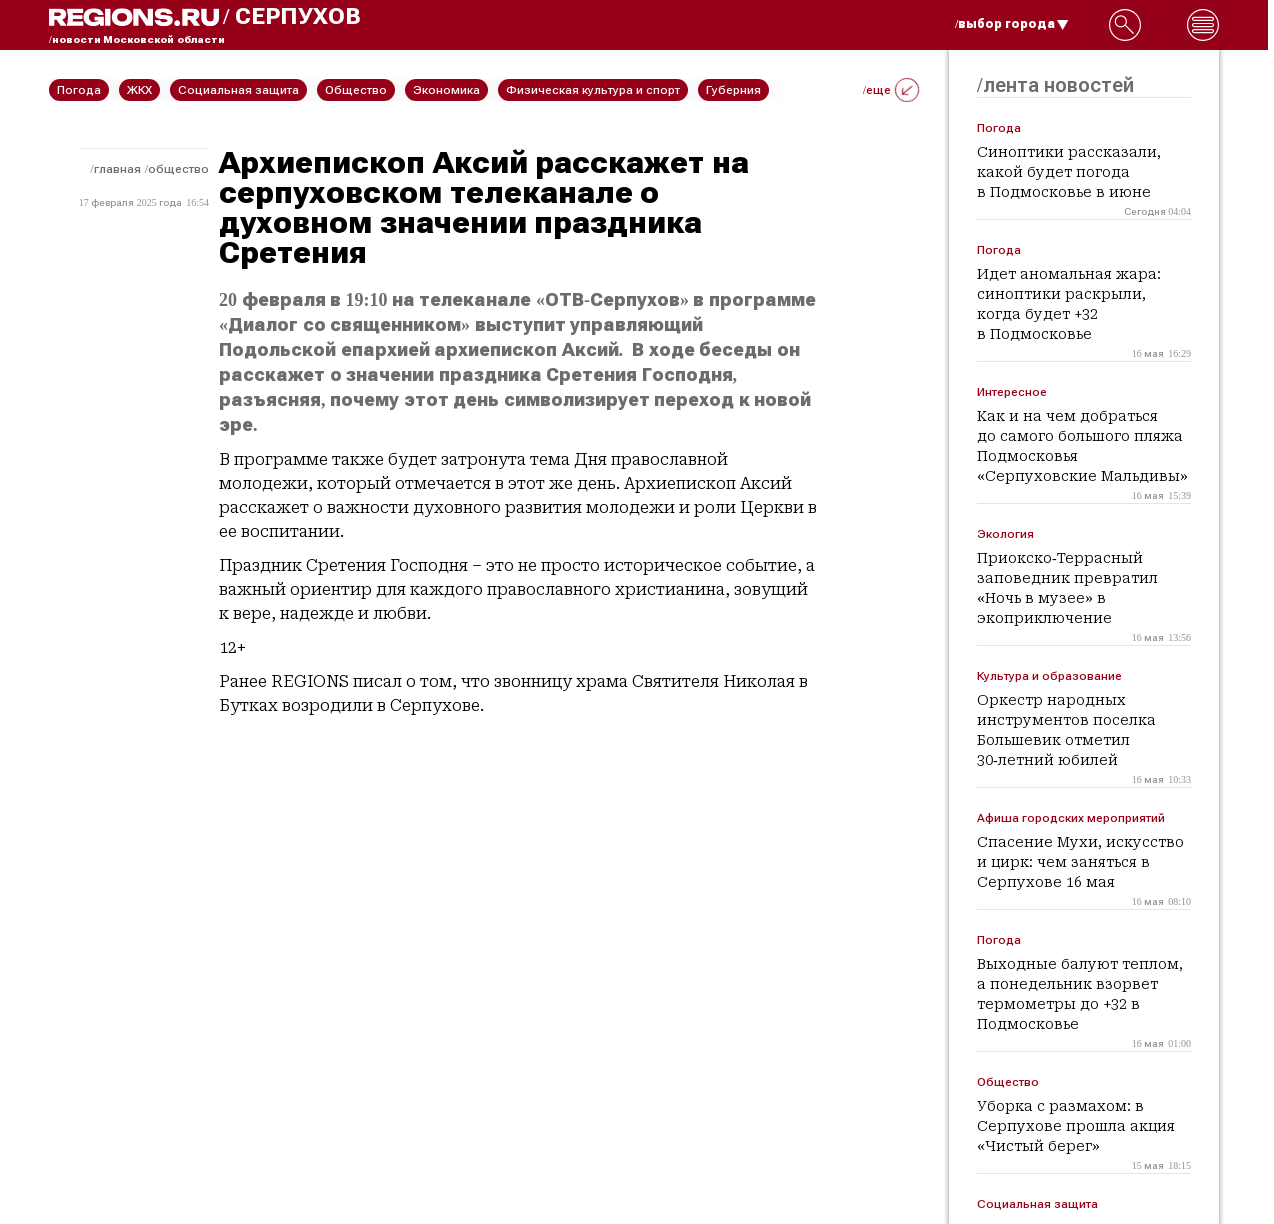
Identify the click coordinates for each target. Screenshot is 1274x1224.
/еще (891, 90)
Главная (117, 169)
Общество (178, 169)
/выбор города (1012, 24)
